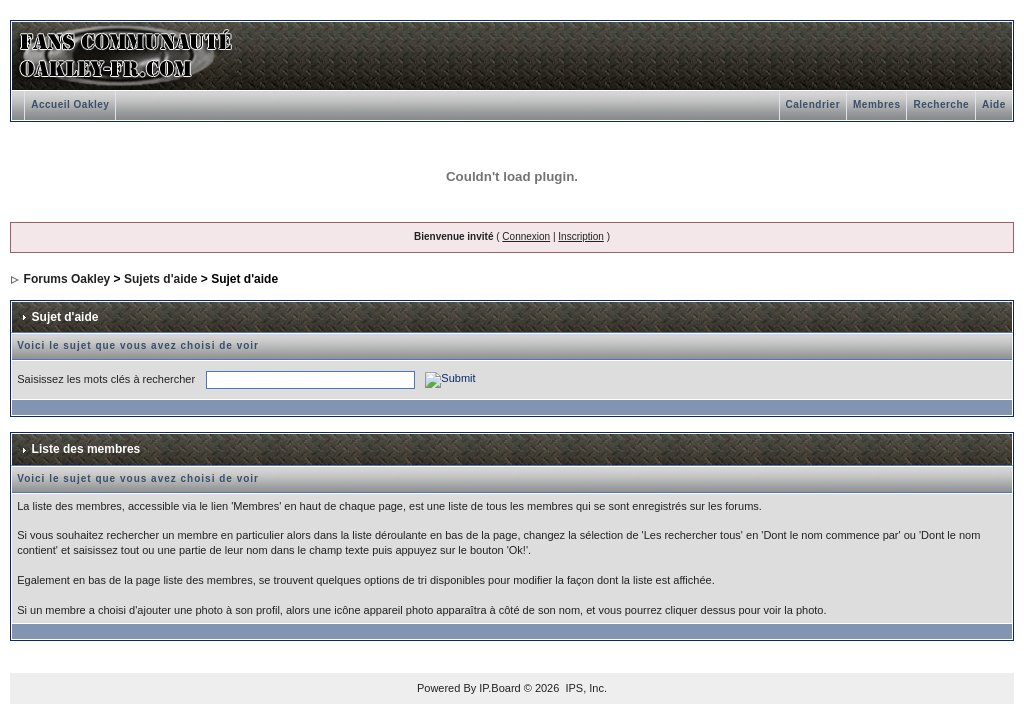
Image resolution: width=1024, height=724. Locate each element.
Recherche (941, 104)
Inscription (581, 236)
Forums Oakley (67, 279)
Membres (876, 104)
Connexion (526, 236)
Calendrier (813, 104)
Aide (994, 104)
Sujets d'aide (161, 279)
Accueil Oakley (70, 104)
